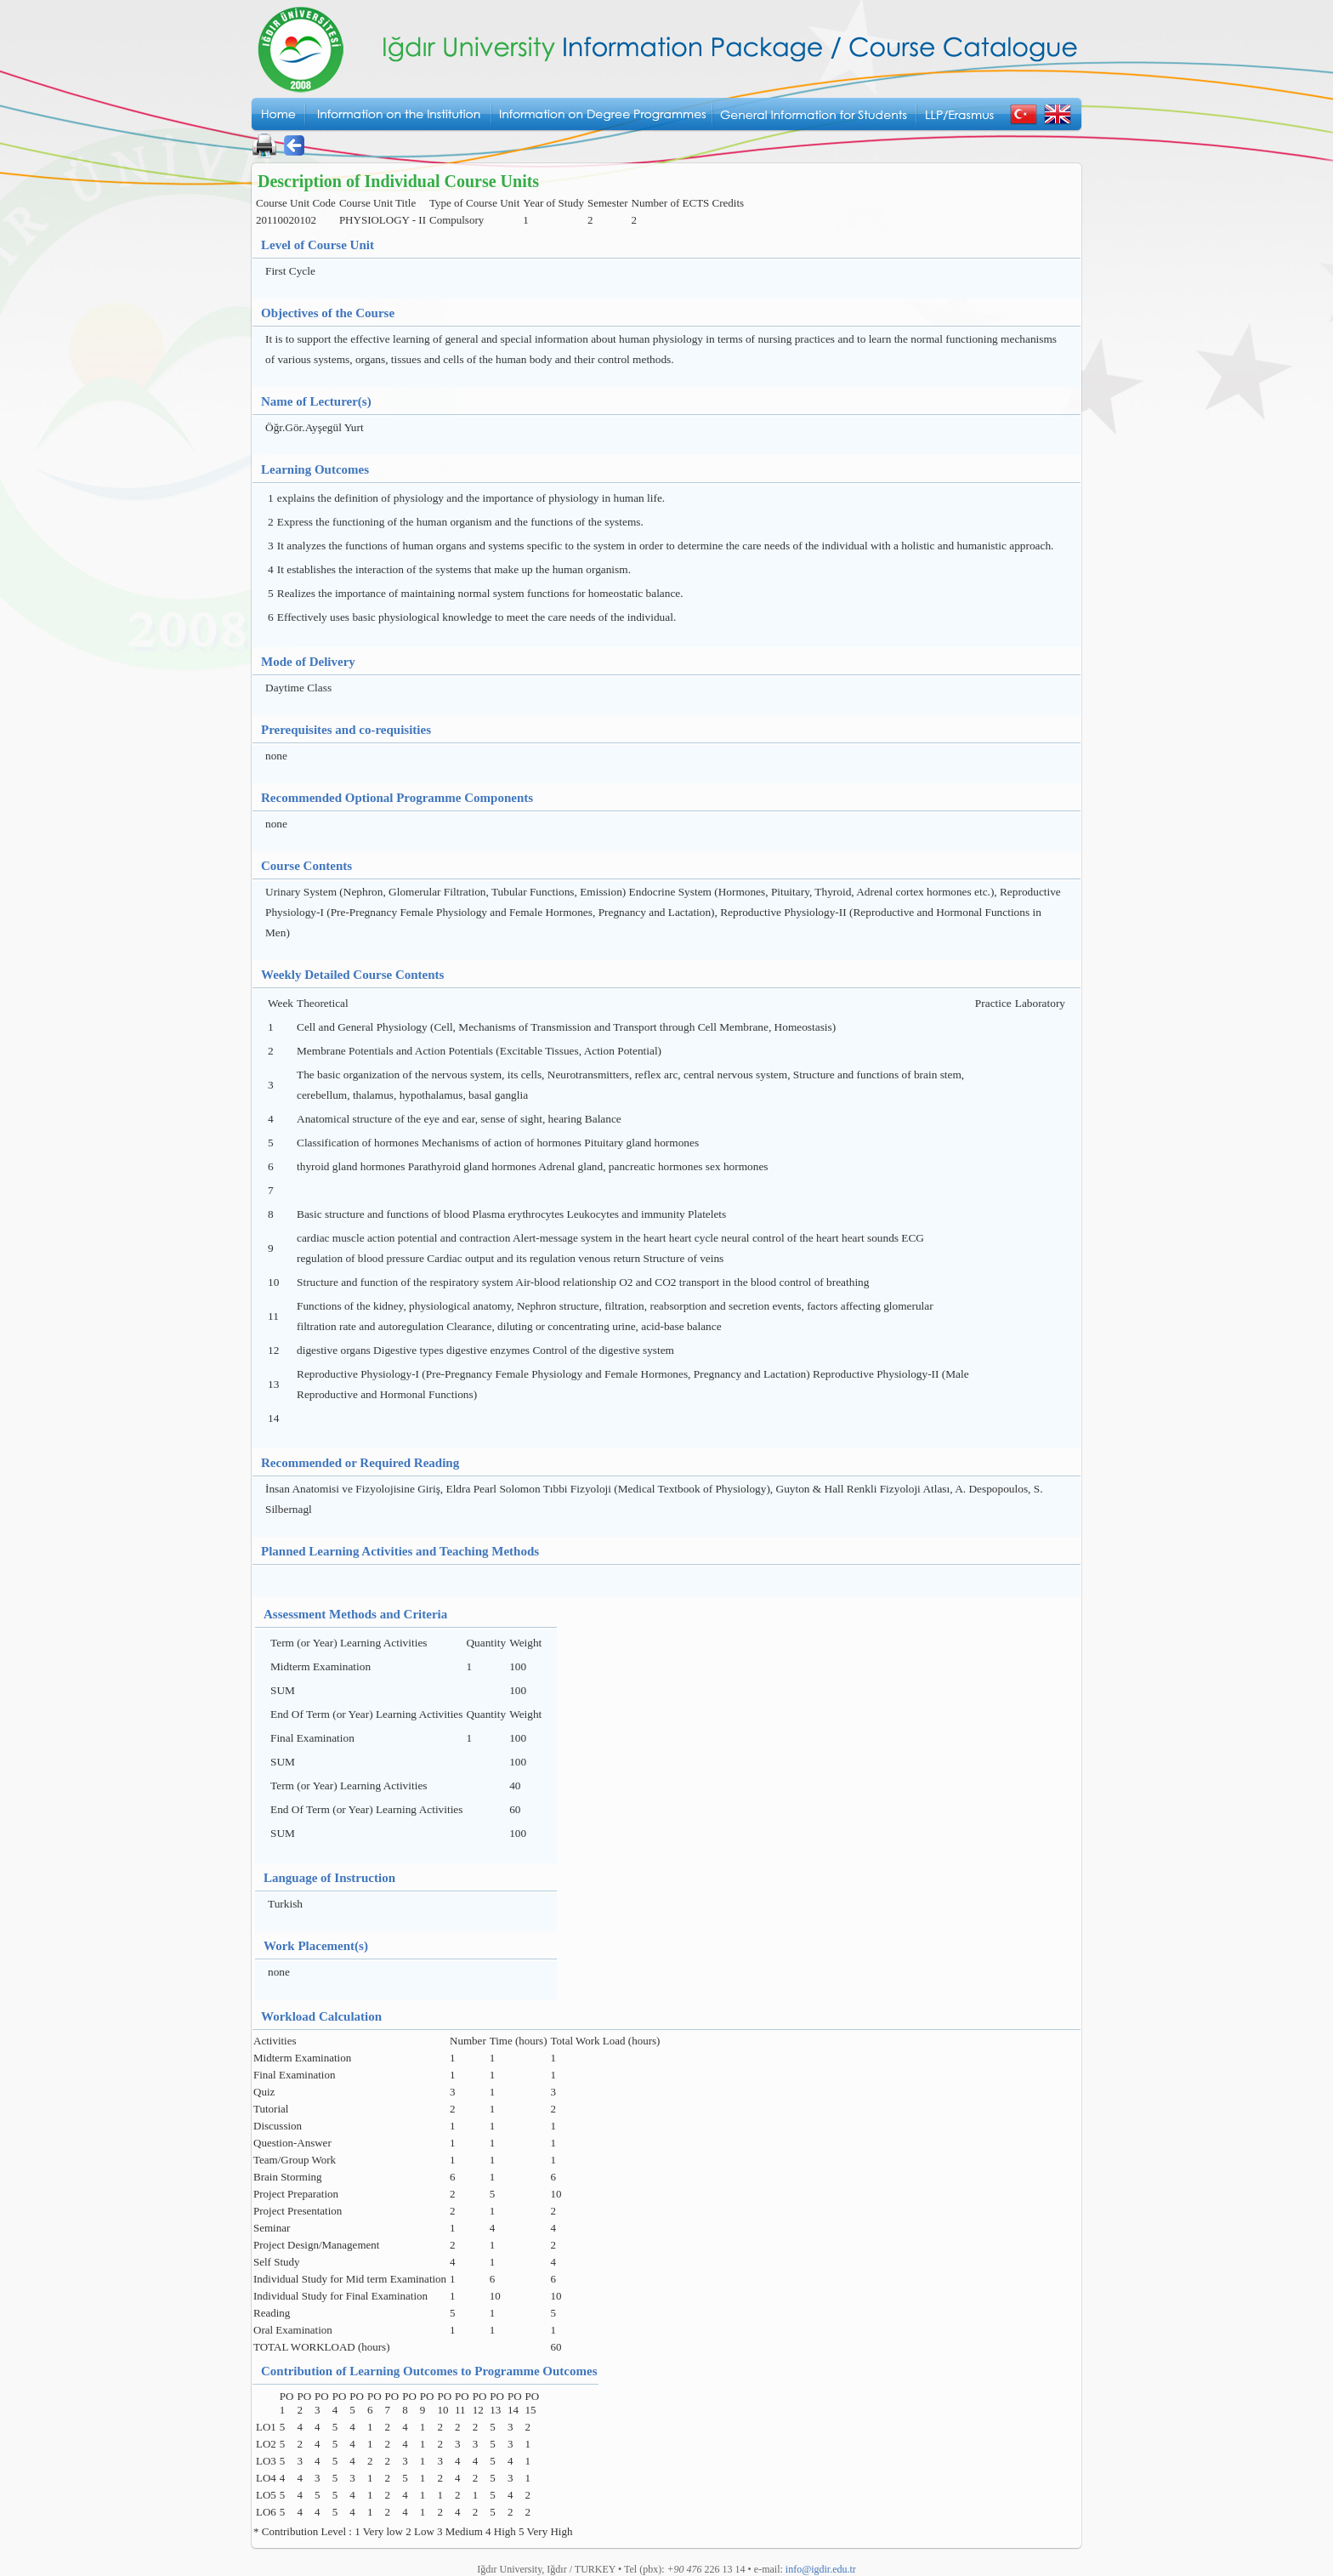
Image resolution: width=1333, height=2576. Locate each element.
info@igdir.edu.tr (821, 2569)
